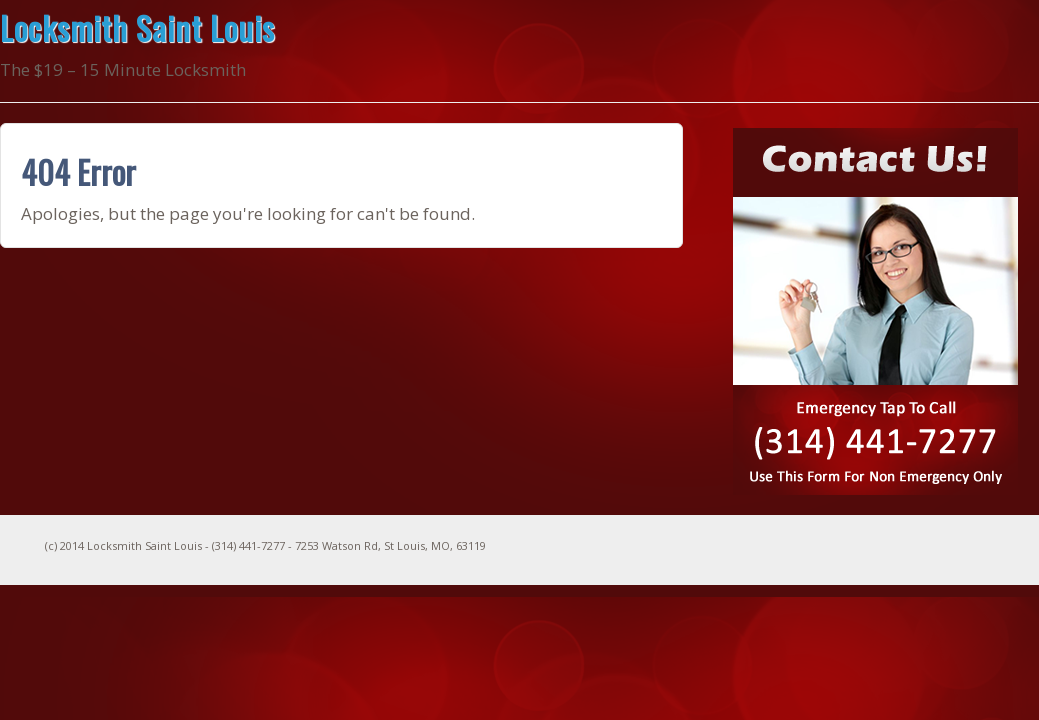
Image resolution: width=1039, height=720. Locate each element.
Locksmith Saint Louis (137, 27)
